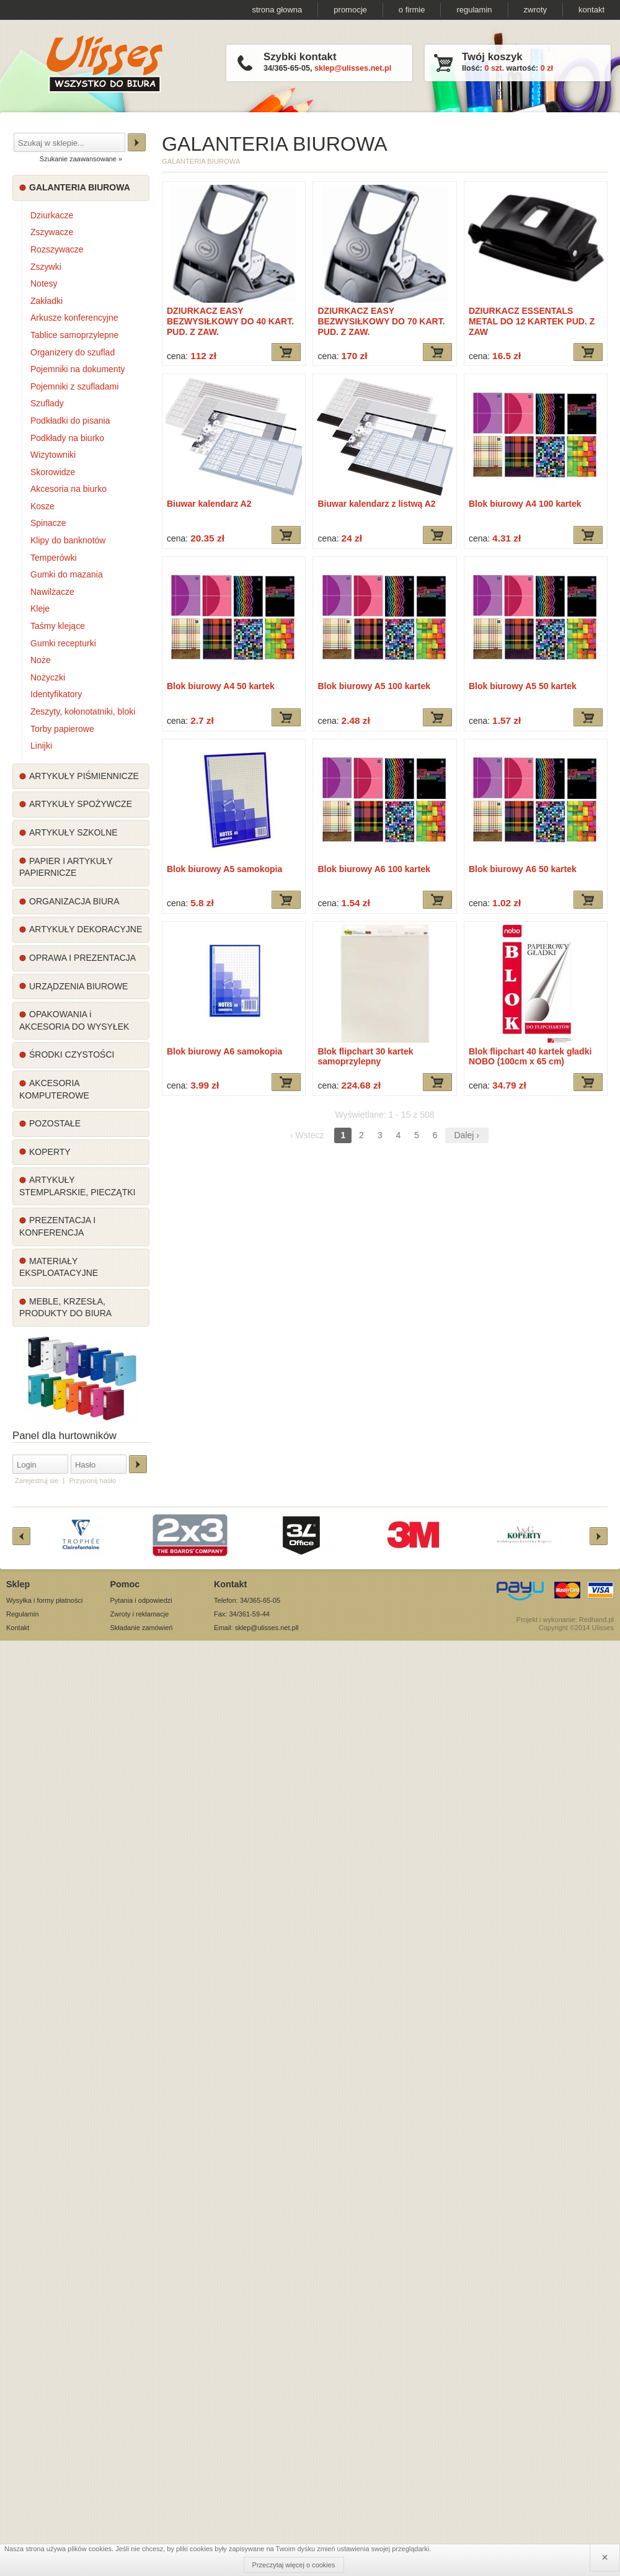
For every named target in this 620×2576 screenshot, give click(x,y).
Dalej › (466, 1135)
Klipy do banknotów (67, 540)
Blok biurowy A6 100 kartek (373, 869)
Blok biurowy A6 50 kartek (523, 869)
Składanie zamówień (141, 1627)
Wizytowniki (53, 455)
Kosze (42, 506)
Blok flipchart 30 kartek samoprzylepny (365, 1056)
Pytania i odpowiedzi (141, 1600)
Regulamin (22, 1614)
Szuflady (47, 403)
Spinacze (48, 523)
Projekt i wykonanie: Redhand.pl (565, 1619)
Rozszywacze (57, 249)
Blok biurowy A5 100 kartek (373, 686)
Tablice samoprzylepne (74, 335)
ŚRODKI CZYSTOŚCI (71, 1054)
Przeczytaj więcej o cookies (293, 2565)
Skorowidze (52, 472)
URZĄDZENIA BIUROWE (78, 986)
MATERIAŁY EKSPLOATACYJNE (58, 1267)
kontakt (591, 9)
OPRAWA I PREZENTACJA (82, 958)
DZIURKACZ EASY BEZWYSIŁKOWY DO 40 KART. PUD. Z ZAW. (230, 321)
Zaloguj (138, 1464)
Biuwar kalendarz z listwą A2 (376, 504)
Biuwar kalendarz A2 (209, 504)
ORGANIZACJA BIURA (74, 901)
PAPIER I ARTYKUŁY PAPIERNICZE (66, 867)
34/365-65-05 (287, 68)
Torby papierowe (62, 729)
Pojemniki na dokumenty (77, 369)
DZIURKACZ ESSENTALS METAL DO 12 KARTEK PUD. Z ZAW (532, 321)
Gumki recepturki (63, 643)
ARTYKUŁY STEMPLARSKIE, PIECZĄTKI (77, 1186)
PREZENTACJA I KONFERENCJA (57, 1226)
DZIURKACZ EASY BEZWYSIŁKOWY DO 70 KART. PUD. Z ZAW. (381, 321)
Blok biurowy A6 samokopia (224, 1051)
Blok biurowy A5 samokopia (224, 869)
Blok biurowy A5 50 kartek (523, 686)
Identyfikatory (56, 694)
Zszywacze (51, 232)
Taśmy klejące (57, 626)
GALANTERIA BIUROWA (79, 187)
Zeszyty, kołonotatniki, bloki (82, 711)
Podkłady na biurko (67, 438)
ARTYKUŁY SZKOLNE (73, 832)
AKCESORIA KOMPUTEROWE (54, 1089)
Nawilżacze (52, 592)
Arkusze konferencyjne (74, 318)
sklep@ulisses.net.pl (352, 68)
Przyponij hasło (92, 1480)
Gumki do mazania (66, 574)
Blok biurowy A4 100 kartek (525, 504)
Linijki (41, 746)
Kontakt (17, 1627)
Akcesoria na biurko (68, 489)
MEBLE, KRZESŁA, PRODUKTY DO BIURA (65, 1307)
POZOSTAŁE (55, 1123)
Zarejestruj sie (36, 1480)
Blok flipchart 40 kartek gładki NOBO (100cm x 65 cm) (530, 1056)
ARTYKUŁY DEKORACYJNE (85, 929)
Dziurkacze (51, 215)
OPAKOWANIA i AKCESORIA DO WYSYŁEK (74, 1020)
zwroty (535, 9)
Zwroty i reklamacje (139, 1614)
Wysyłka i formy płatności (44, 1600)
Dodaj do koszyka (286, 352)
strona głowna (277, 9)
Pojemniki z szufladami (74, 386)
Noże (40, 660)
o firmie (412, 9)
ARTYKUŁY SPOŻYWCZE (80, 804)
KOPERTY (50, 1152)
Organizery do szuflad (72, 352)
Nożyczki (47, 677)
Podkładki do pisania (70, 421)
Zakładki (46, 301)
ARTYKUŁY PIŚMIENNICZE (84, 776)
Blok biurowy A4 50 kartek (221, 686)
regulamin (474, 9)
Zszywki (45, 267)
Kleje (40, 608)
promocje (350, 9)
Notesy (44, 283)
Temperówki (53, 558)
